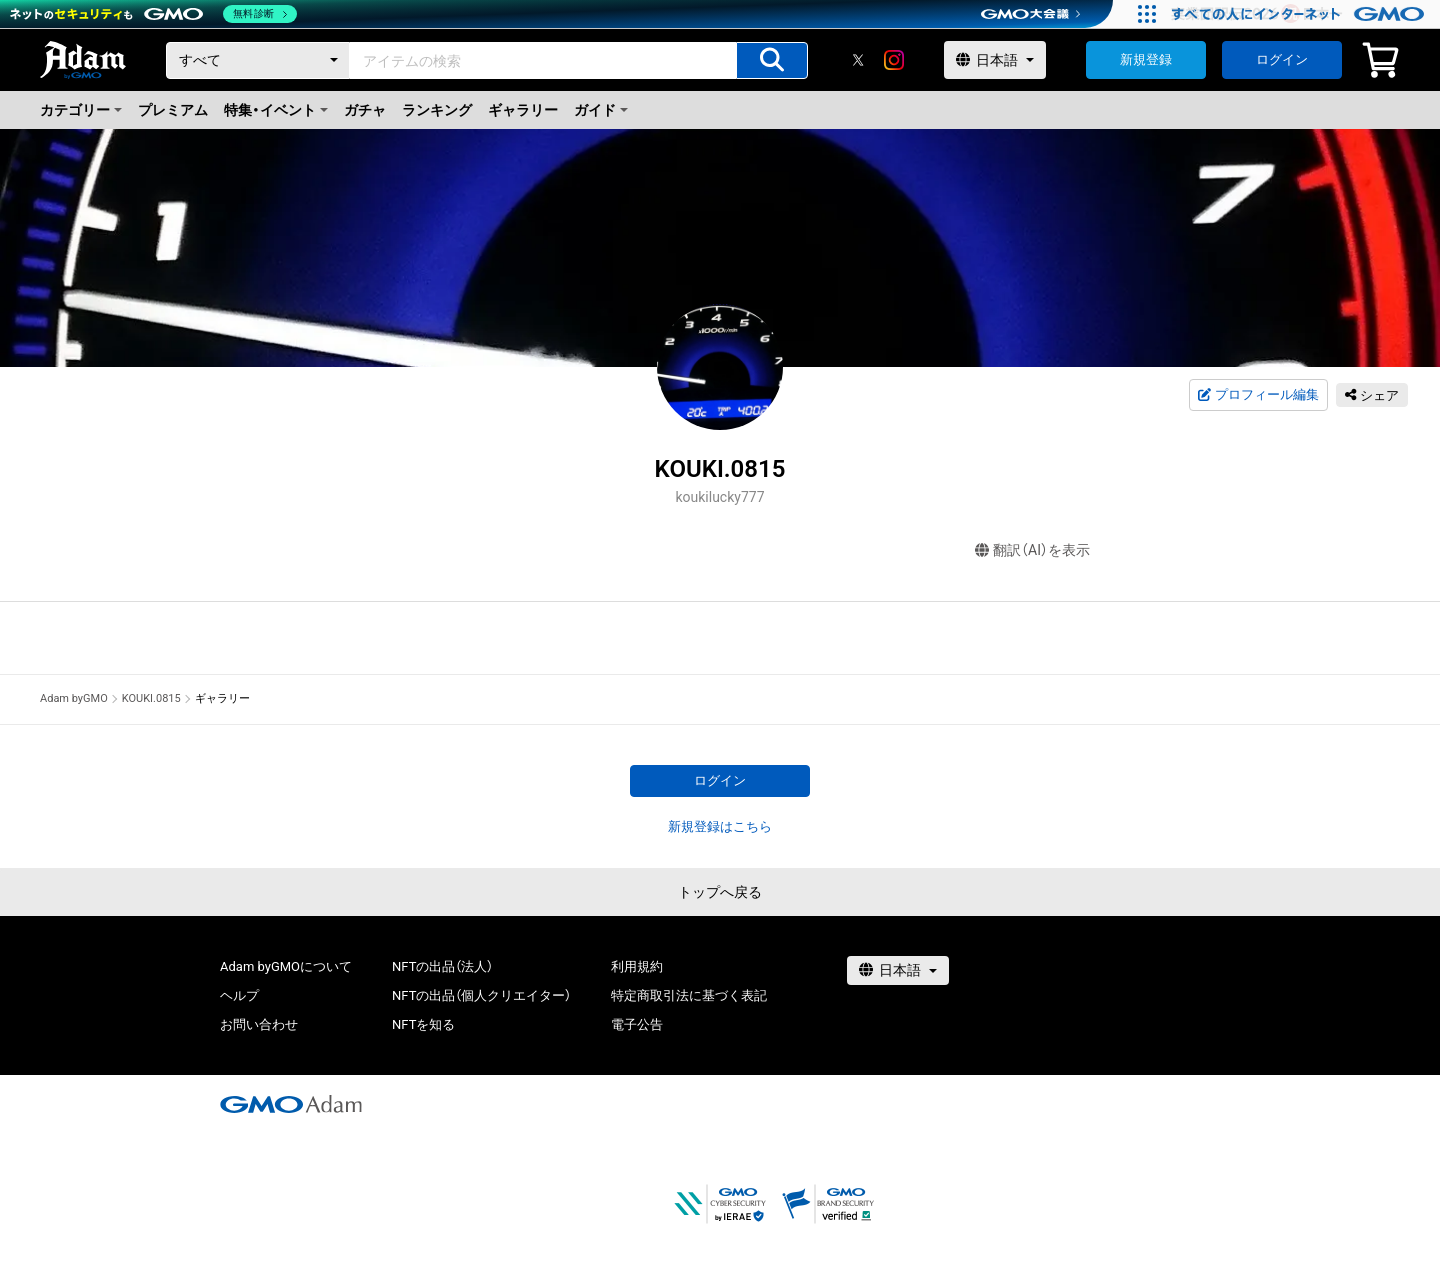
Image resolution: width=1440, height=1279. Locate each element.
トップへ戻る (720, 892)
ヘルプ (239, 995)
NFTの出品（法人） (442, 966)
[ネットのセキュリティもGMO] (153, 14)
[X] (858, 60)
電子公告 (637, 1024)
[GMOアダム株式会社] (291, 1104)
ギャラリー (523, 110)
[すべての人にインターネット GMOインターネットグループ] (1300, 14)
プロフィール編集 (1258, 395)
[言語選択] (995, 60)
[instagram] (894, 60)
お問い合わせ (259, 1024)
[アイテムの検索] (772, 60)
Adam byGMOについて (286, 966)
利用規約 (637, 966)
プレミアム (173, 110)
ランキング (437, 110)
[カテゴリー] (258, 60)
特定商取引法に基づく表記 (689, 995)
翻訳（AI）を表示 (1032, 550)
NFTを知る (423, 1024)
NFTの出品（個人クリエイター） (481, 995)
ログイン (1282, 59)
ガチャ (365, 110)
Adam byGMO (74, 698)
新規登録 (1146, 59)
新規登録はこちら (720, 826)
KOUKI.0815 (151, 698)
